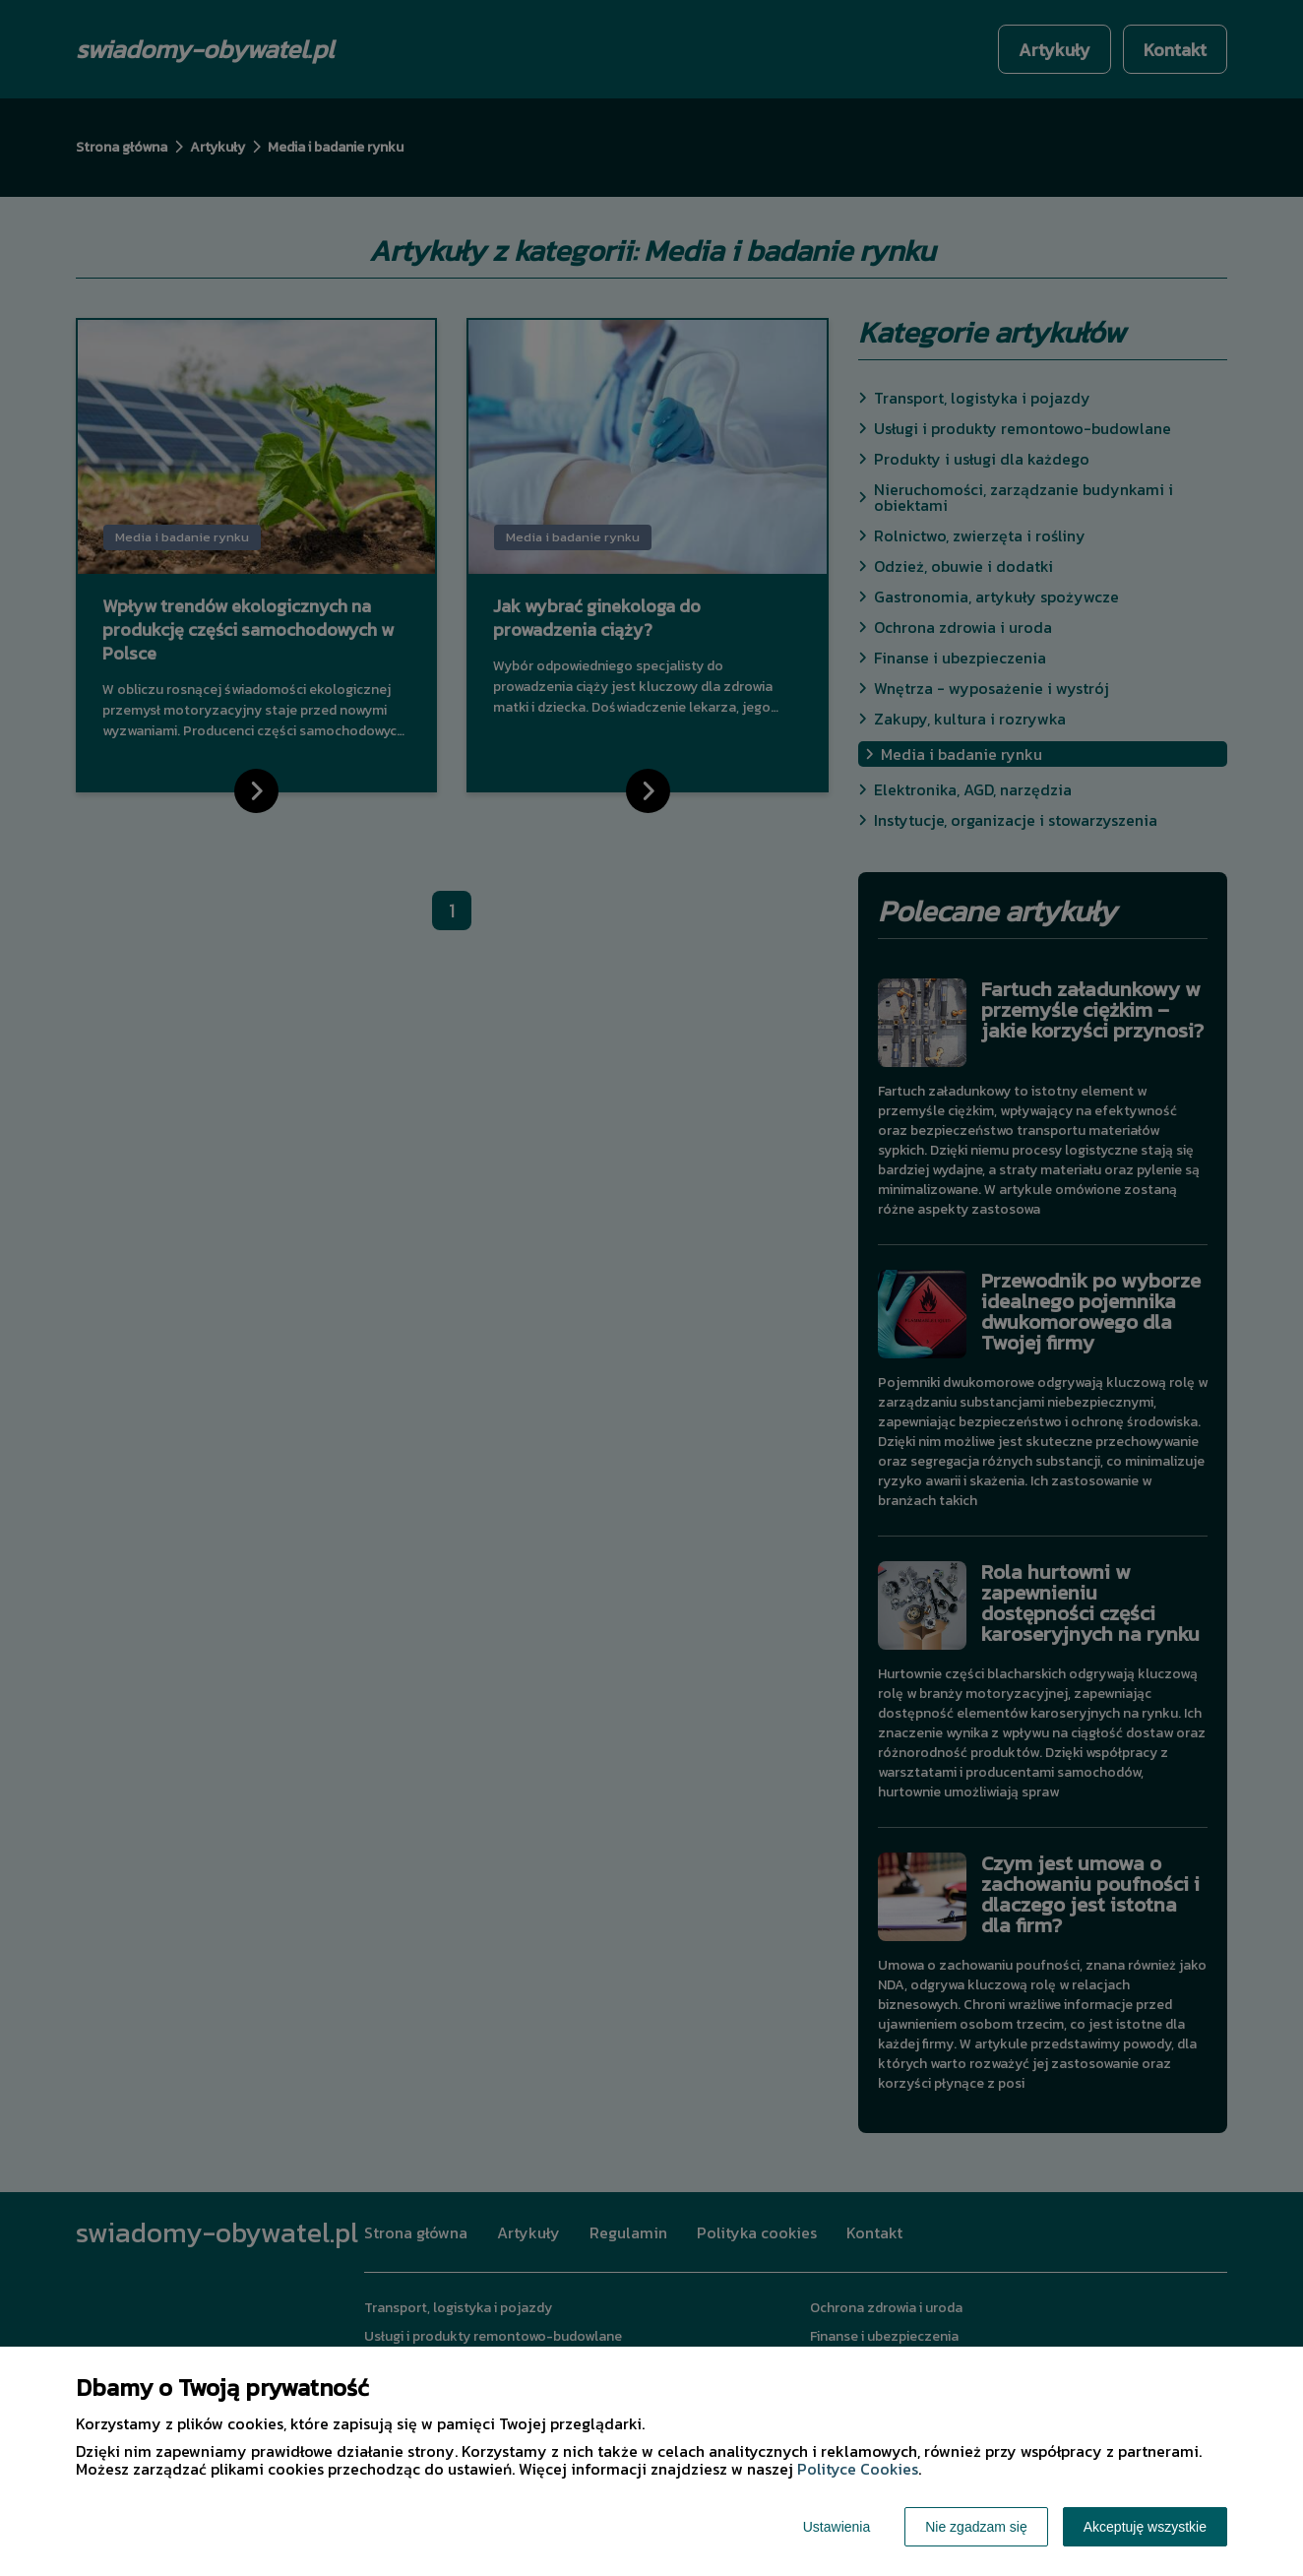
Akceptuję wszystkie (1145, 2527)
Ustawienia (836, 2527)
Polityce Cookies (857, 2469)
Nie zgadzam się (976, 2527)
